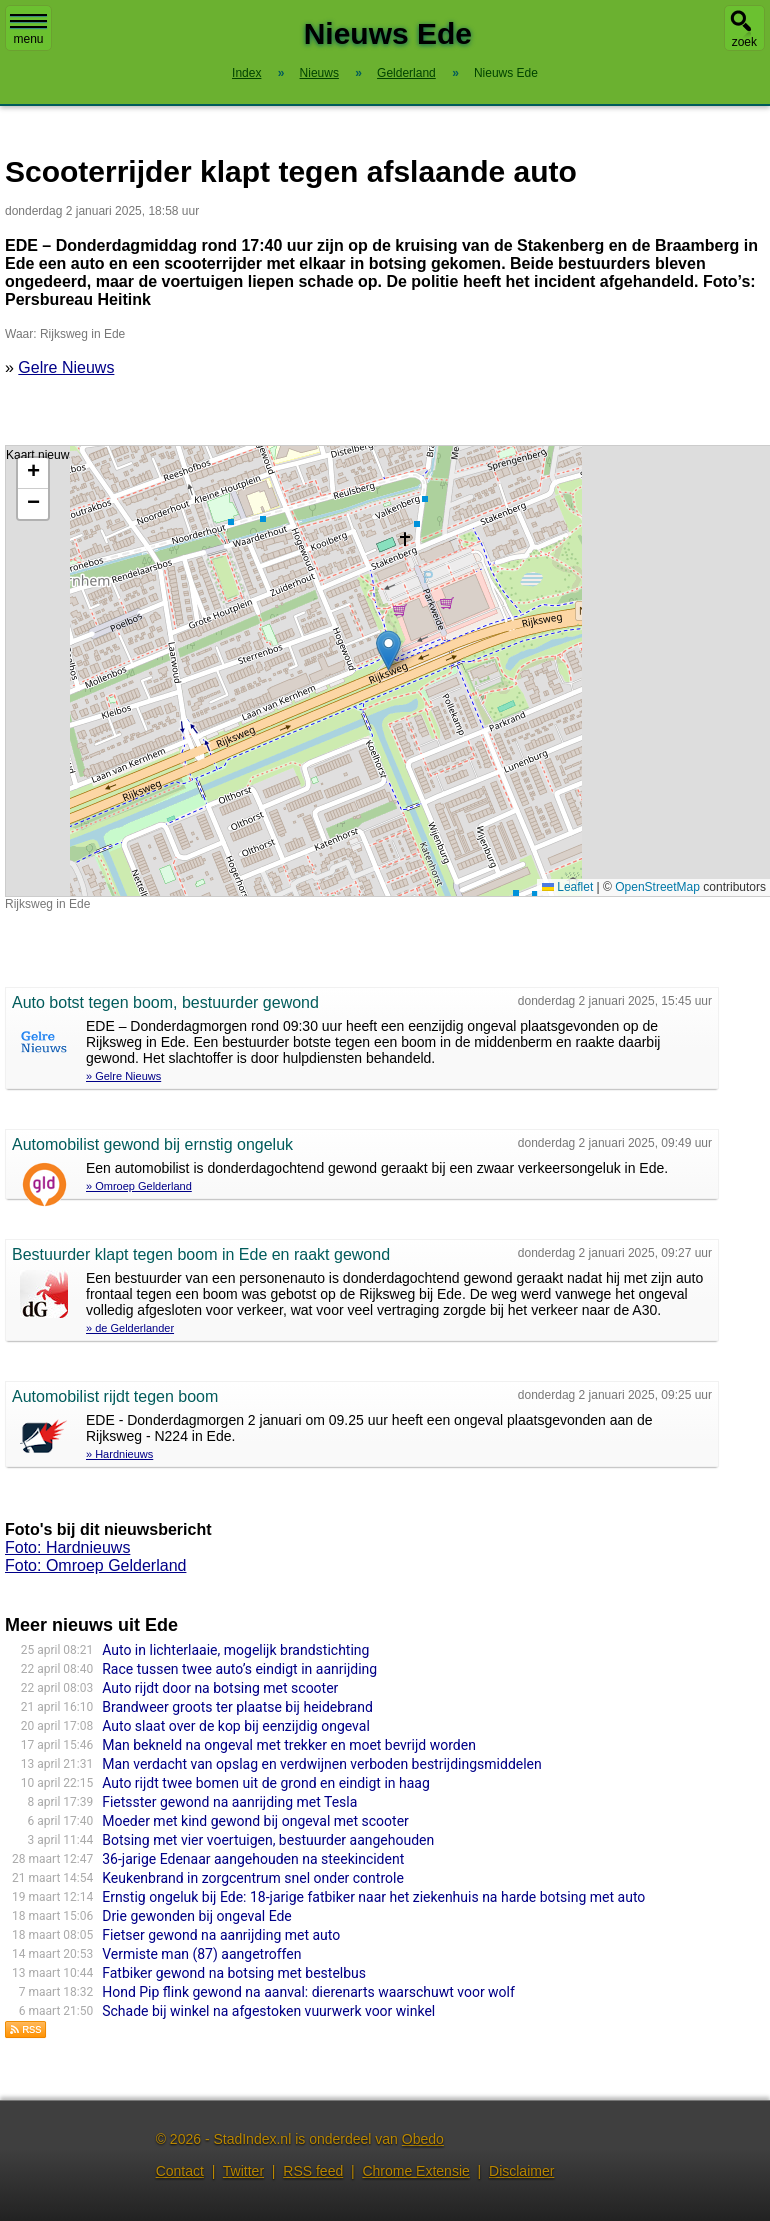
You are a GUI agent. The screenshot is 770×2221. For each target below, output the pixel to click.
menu (28, 30)
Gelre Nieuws (66, 367)
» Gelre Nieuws (123, 1076)
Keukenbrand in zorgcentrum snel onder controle (253, 1878)
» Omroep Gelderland (139, 1186)
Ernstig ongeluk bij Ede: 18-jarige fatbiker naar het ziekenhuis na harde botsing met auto (373, 1897)
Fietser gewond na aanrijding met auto (221, 1935)
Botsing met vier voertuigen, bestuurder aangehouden (268, 1840)
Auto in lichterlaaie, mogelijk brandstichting (235, 1650)
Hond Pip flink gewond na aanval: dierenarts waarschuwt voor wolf (308, 1992)
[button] (388, 650)
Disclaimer (521, 2171)
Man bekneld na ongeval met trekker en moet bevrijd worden (289, 1745)
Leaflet (567, 887)
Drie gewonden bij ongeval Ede (197, 1916)
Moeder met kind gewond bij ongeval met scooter (255, 1821)
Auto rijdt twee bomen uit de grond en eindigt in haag (266, 1783)
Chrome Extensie (415, 2171)
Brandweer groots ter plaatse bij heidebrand (237, 1707)
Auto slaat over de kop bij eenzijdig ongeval (236, 1726)
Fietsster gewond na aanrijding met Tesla (229, 1802)
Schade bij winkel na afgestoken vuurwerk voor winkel (268, 2011)
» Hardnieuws (119, 1454)
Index (246, 73)
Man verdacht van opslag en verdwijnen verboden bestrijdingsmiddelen (322, 1764)
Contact (180, 2171)
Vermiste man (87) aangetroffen (201, 1954)
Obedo (423, 2139)
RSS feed (313, 2171)
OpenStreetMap (657, 887)
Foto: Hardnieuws (67, 1547)
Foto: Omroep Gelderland (95, 1565)
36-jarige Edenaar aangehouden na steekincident (253, 1859)
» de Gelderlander (130, 1328)
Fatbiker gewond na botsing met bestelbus (234, 1973)
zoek (744, 42)
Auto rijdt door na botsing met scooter (220, 1688)
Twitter (243, 2171)
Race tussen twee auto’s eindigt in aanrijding (239, 1669)
